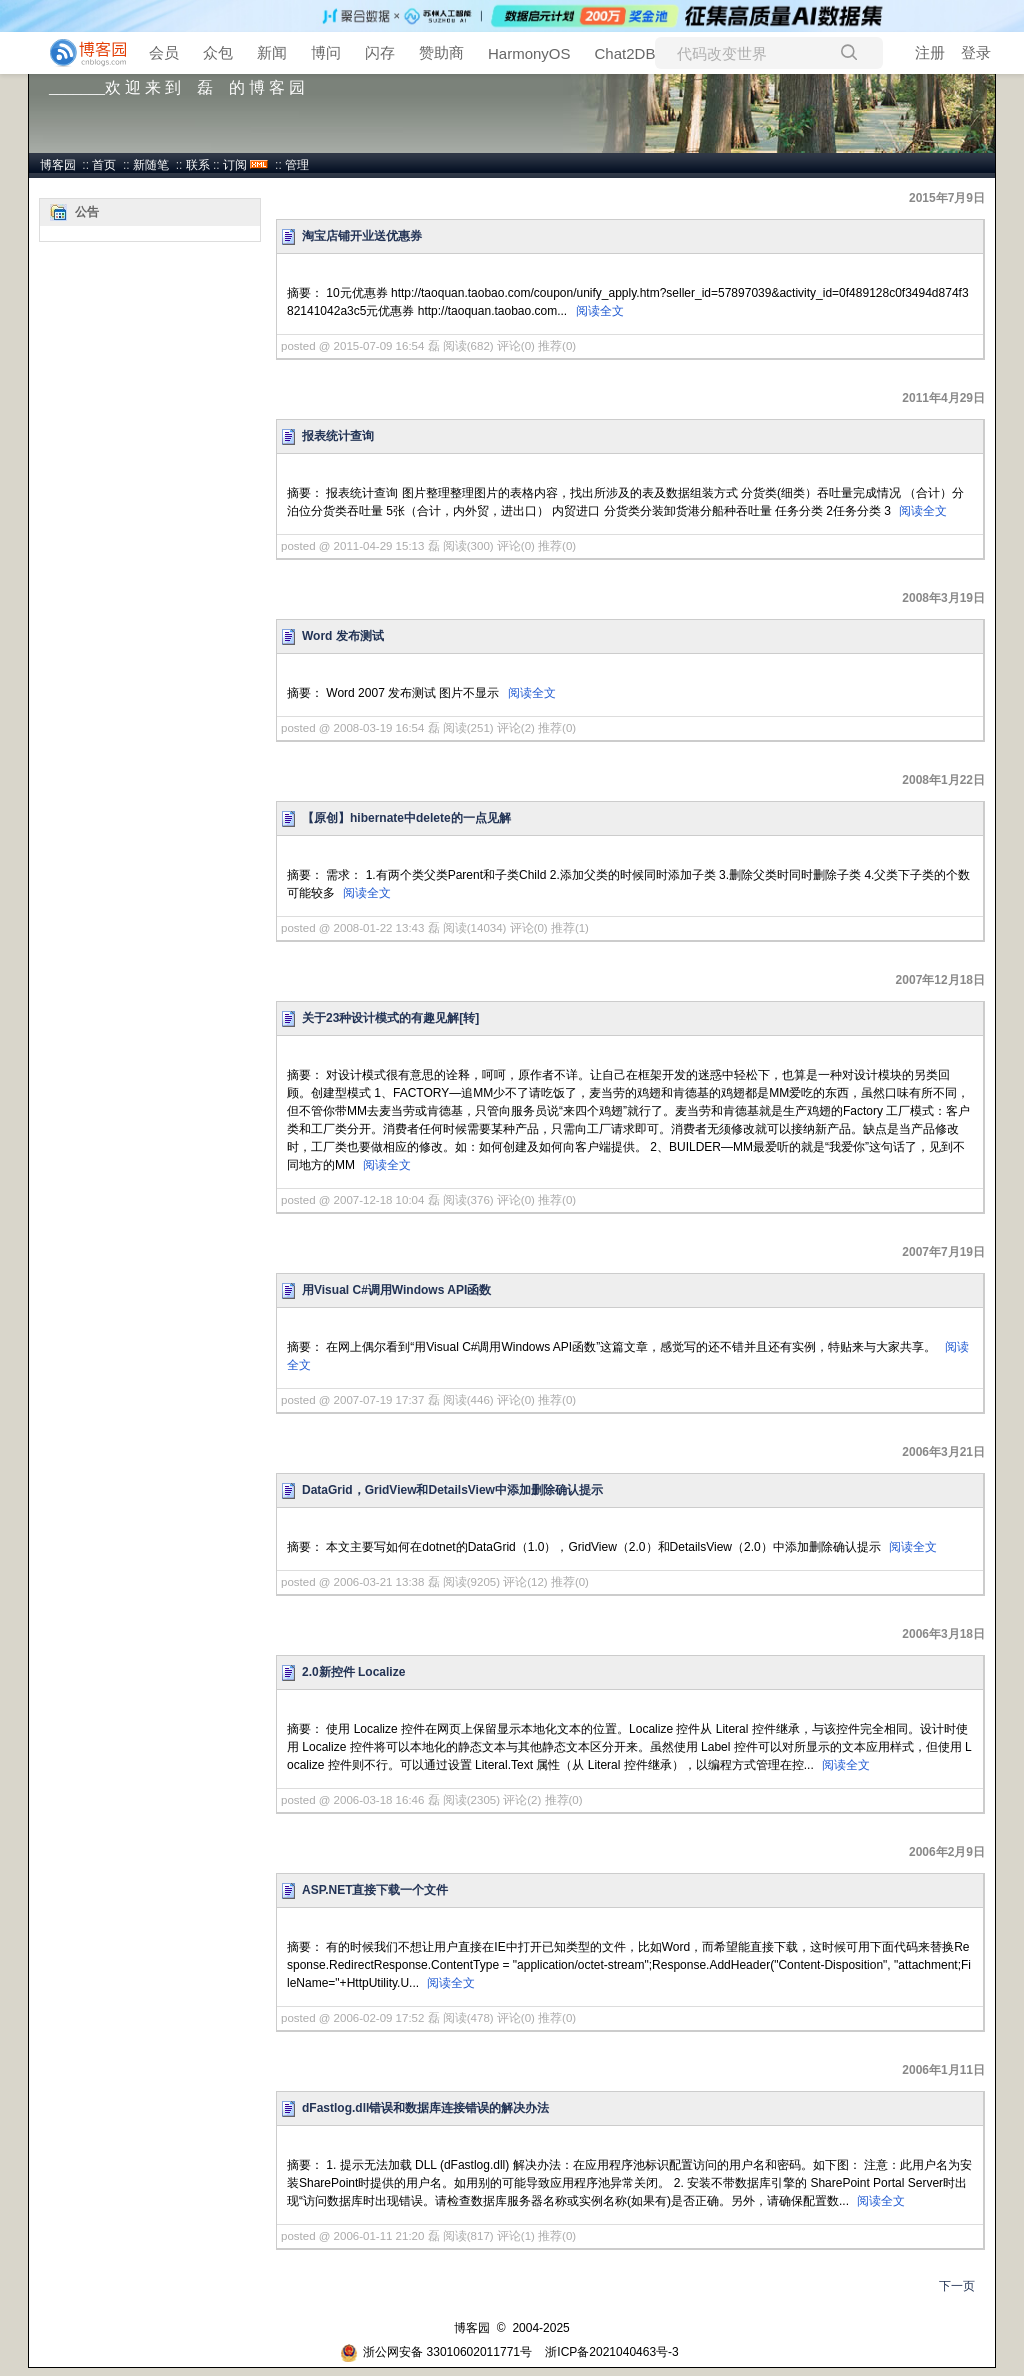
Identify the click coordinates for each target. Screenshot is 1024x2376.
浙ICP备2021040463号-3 (611, 2352)
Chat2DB (625, 53)
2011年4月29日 (943, 398)
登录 (976, 52)
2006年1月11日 (943, 2070)
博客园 (58, 165)
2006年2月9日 (947, 1852)
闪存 (380, 52)
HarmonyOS (529, 53)
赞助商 (441, 52)
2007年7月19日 (943, 1252)
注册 (930, 52)
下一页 (957, 2286)
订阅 (235, 165)
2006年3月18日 (943, 1634)
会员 (164, 52)
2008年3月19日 (943, 598)
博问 (326, 52)
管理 (297, 165)
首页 (104, 165)
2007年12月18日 (940, 980)
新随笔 (151, 165)
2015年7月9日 (947, 198)
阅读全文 (600, 311)
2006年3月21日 (943, 1452)
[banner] (80, 53)
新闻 (272, 52)
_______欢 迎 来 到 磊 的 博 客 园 (177, 87)
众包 (218, 52)
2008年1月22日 (943, 780)
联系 (198, 165)
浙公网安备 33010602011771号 (436, 2352)
